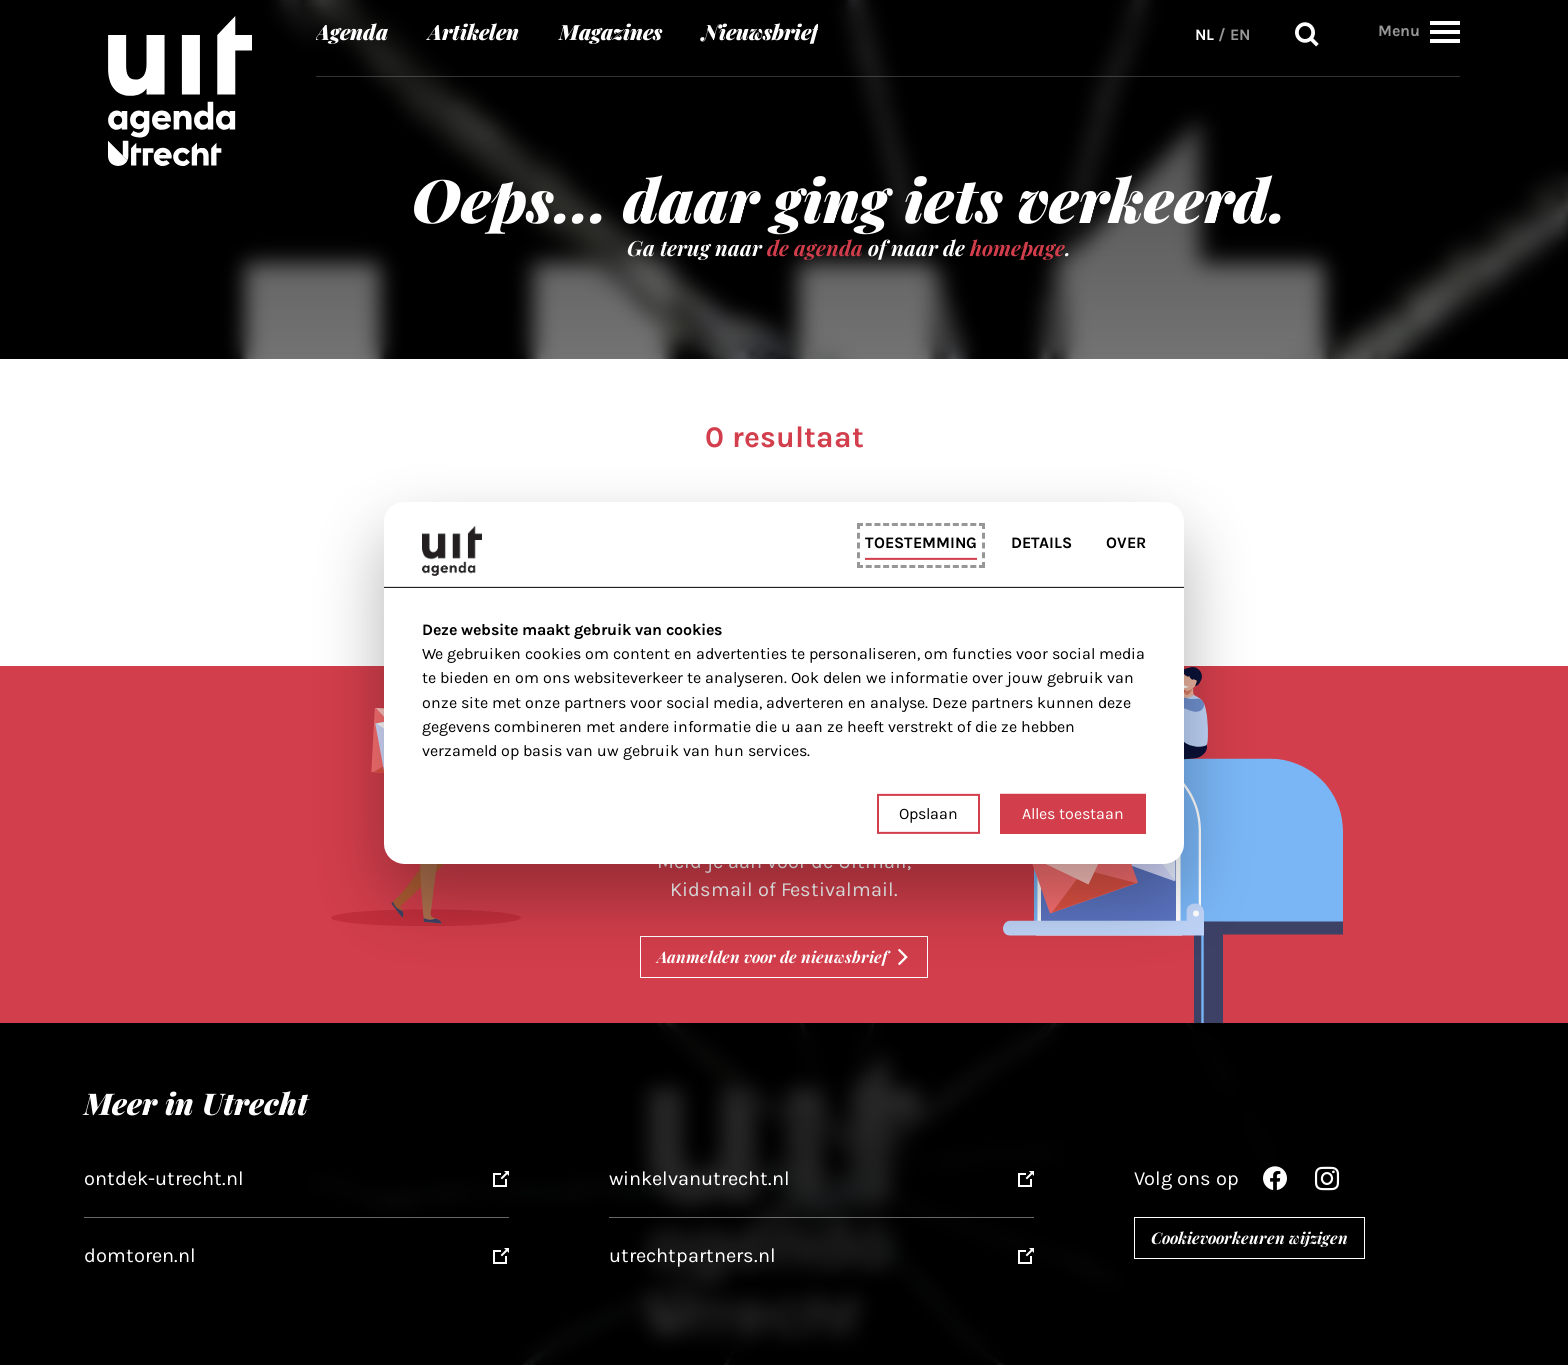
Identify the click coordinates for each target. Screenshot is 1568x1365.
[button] (1445, 31)
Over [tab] (1126, 542)
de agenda (815, 247)
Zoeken (1307, 34)
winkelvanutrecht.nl (699, 1178)
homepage (1017, 247)
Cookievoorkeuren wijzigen (1249, 1237)
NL (1204, 34)
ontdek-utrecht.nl (164, 1178)
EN (1240, 34)
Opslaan (928, 813)
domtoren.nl (140, 1255)
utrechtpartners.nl (692, 1255)
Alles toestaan (1073, 813)
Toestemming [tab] (921, 542)
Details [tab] (1041, 542)
